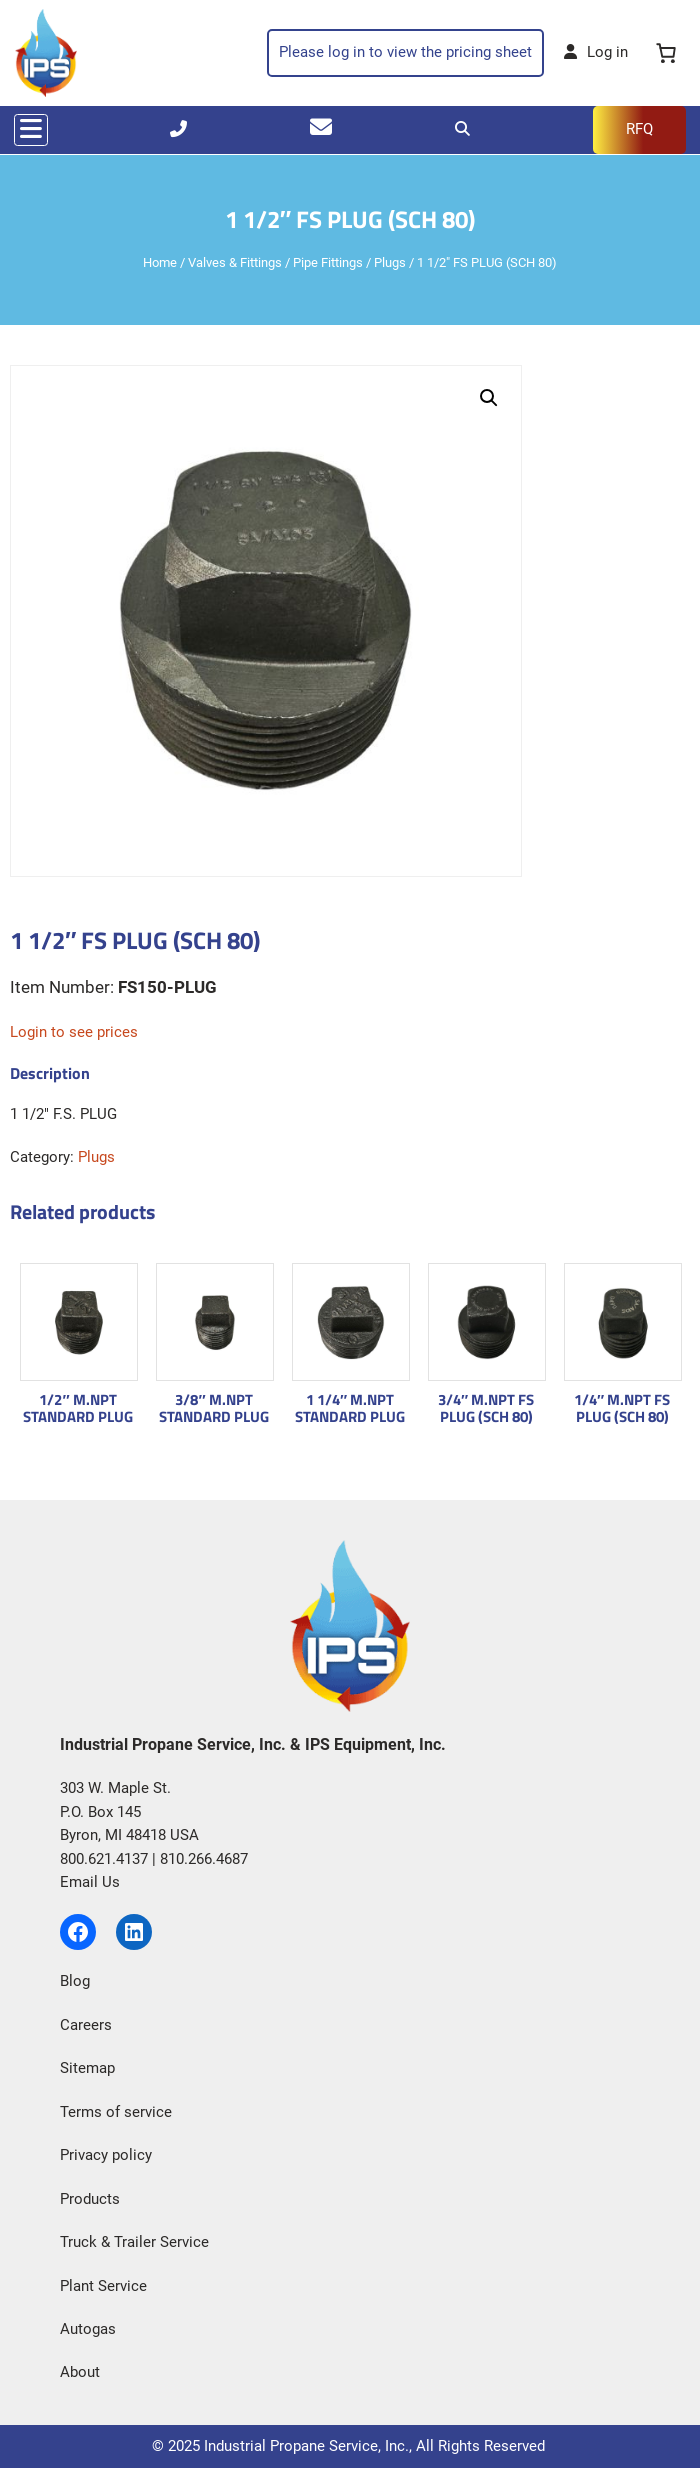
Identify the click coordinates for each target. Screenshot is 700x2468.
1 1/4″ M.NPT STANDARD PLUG (350, 1408)
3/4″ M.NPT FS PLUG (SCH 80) (486, 1408)
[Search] (462, 129)
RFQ (639, 129)
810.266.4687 (204, 1859)
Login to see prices (74, 1032)
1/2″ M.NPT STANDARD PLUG (78, 1408)
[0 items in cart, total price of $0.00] (667, 53)
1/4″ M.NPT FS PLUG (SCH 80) (622, 1408)
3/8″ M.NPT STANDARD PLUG (214, 1408)
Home (160, 262)
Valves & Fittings (235, 262)
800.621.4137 (104, 1859)
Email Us (90, 1882)
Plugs (390, 262)
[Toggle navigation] (31, 130)
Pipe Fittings (328, 262)
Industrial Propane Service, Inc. (306, 2446)
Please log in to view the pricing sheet (405, 52)
